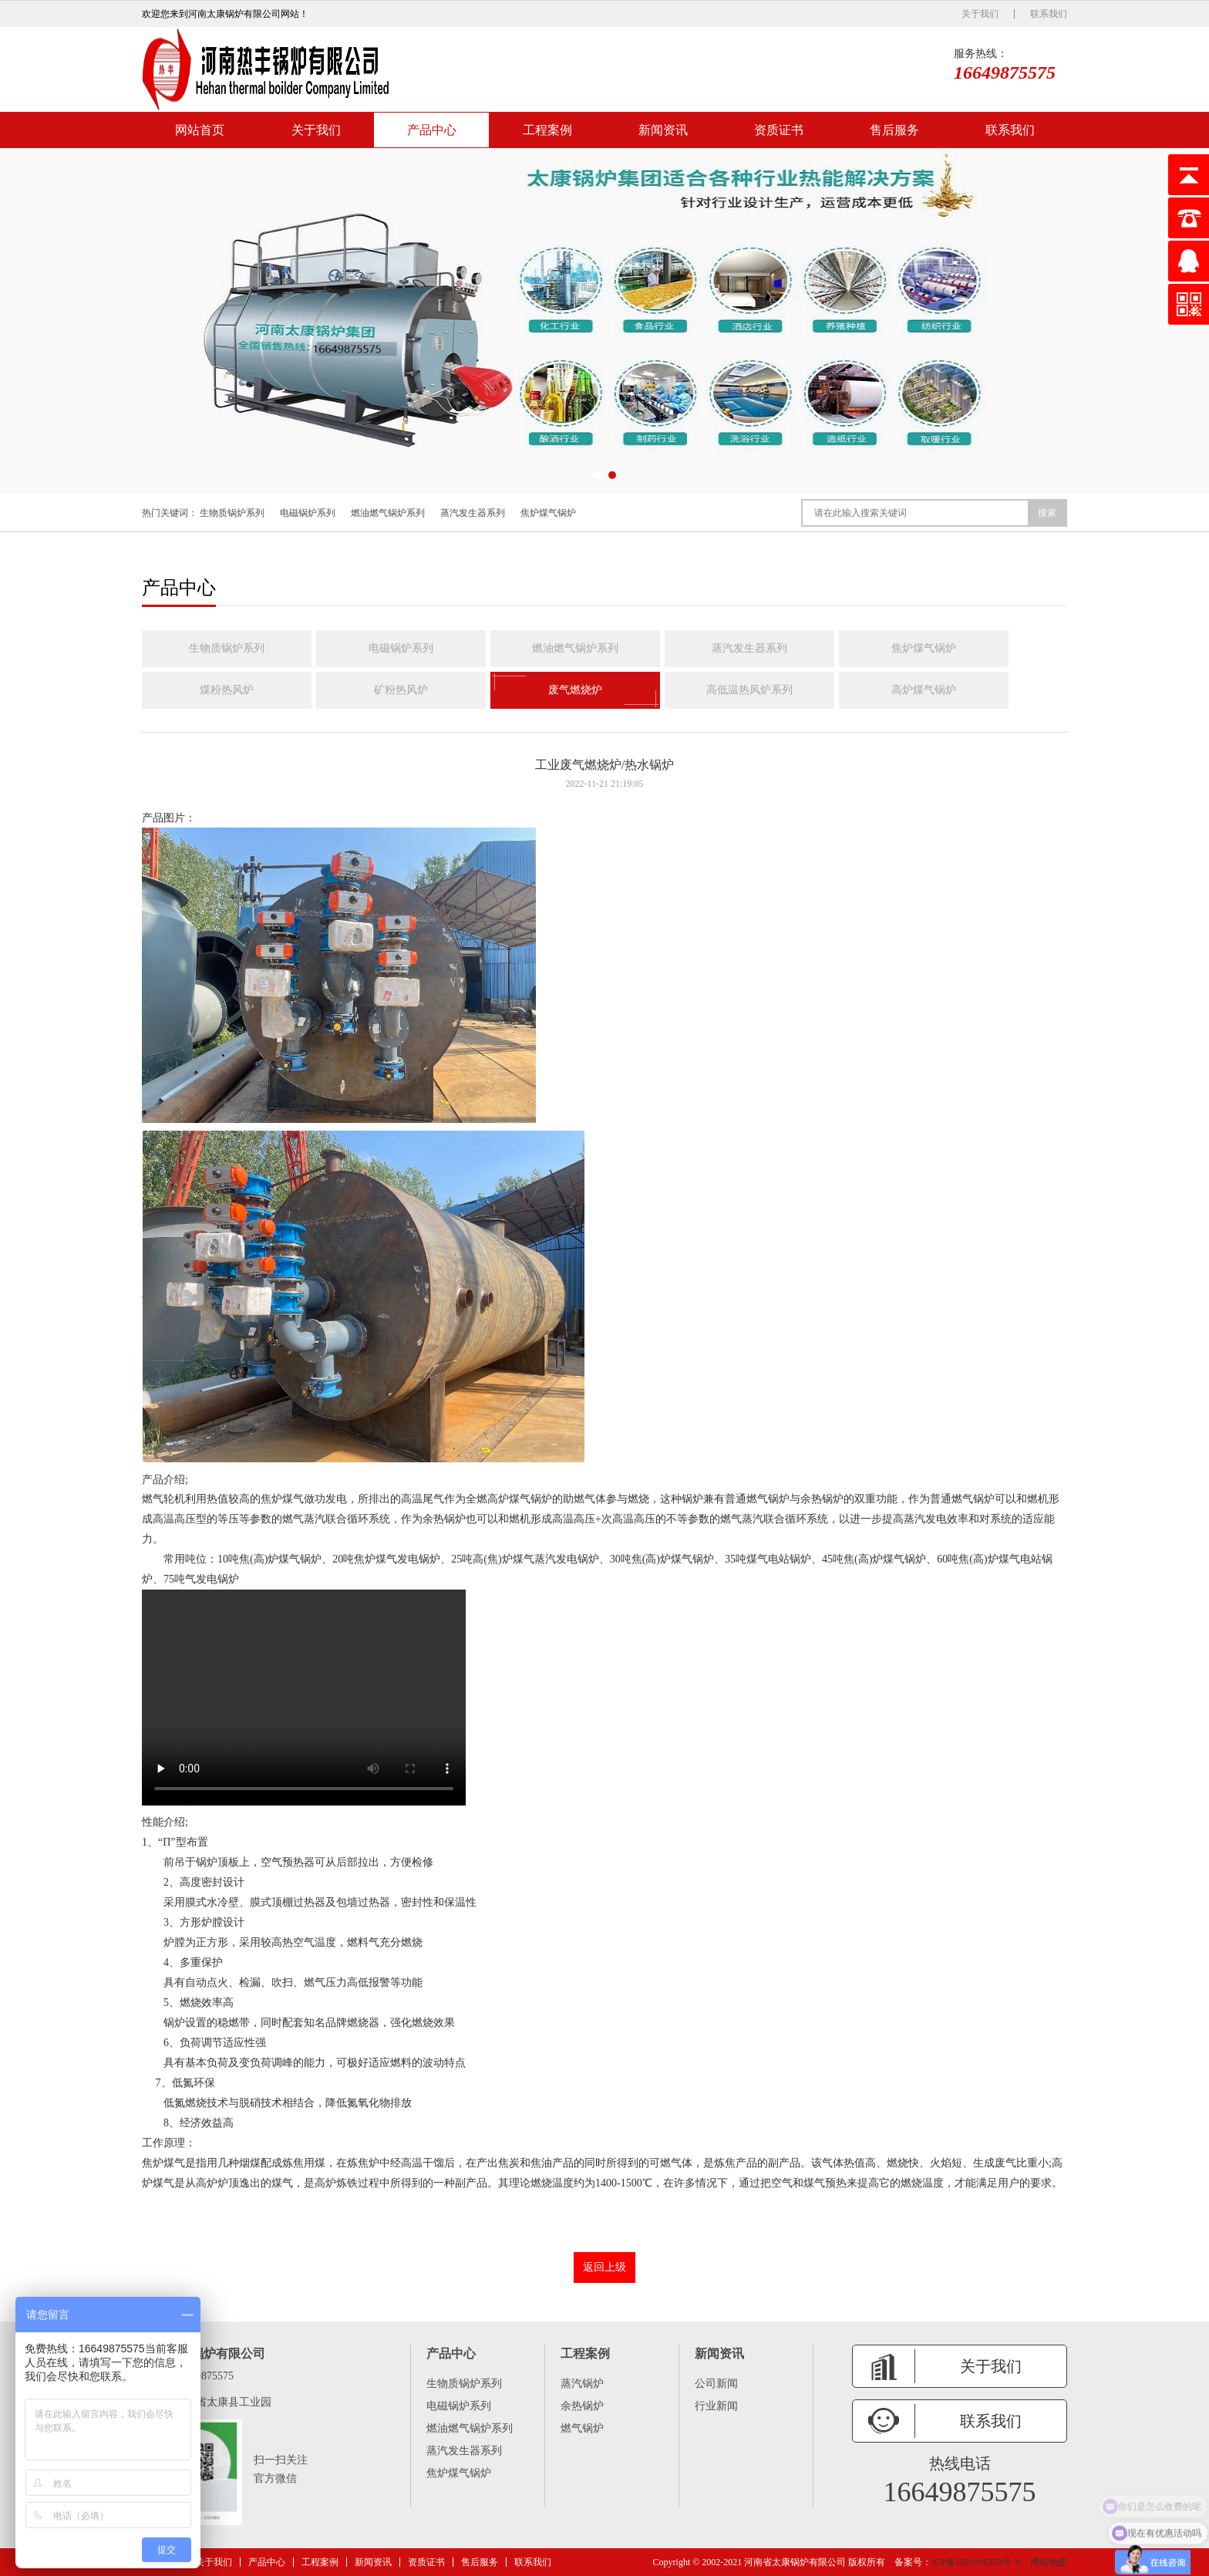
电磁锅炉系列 (307, 512)
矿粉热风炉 (401, 690)
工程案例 (547, 130)
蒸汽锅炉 (582, 2383)
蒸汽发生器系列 (472, 512)
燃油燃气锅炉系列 (388, 512)
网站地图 (1048, 2562)
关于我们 (980, 14)
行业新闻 (716, 2406)
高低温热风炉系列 (749, 690)
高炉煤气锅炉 (923, 690)
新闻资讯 (663, 130)
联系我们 (1048, 14)
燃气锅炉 (582, 2428)
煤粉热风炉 (227, 690)
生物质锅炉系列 (232, 512)
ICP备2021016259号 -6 (976, 2562)
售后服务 (894, 130)
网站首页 (199, 130)
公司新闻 (716, 2383)
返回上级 (604, 2267)
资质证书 (778, 130)
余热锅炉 (582, 2406)
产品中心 (431, 130)
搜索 (1047, 512)
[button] (597, 475)
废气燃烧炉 (575, 690)
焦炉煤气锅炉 (548, 512)
